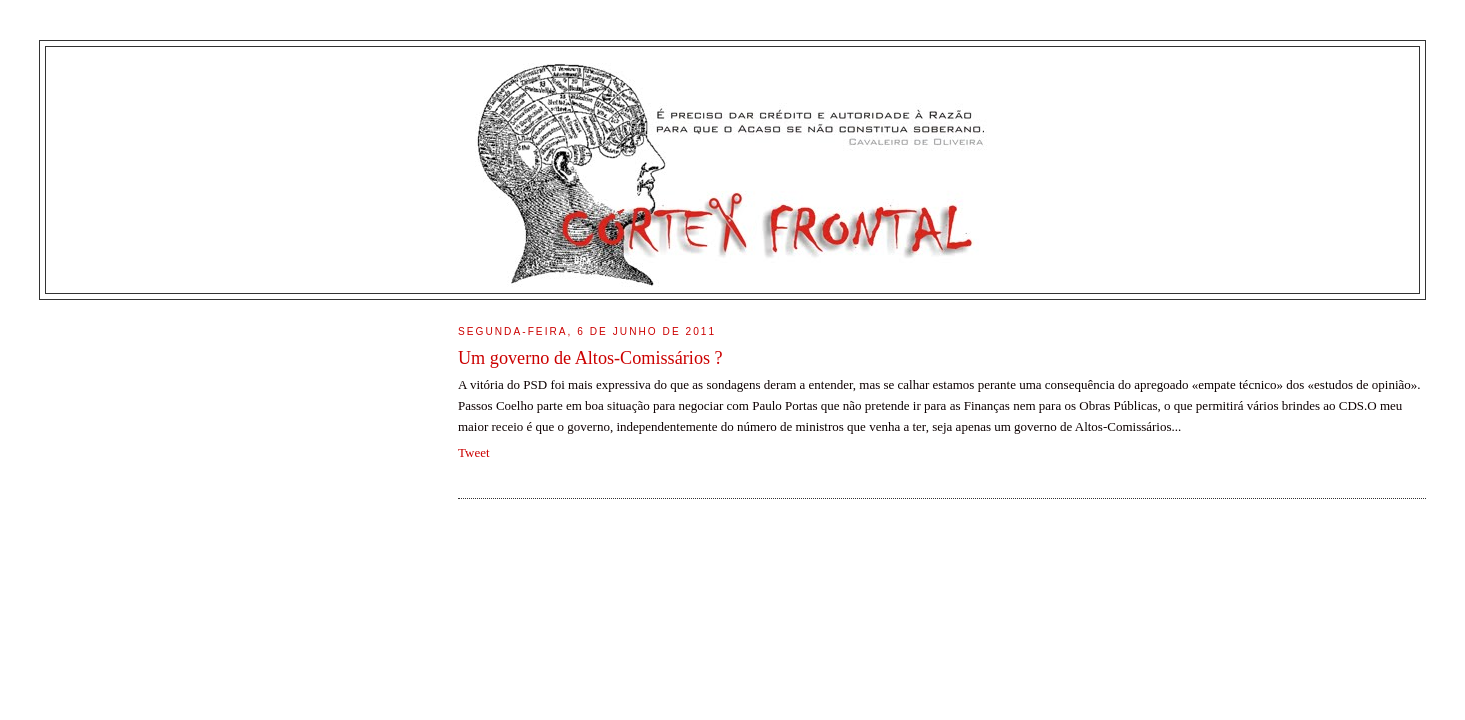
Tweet (474, 452)
